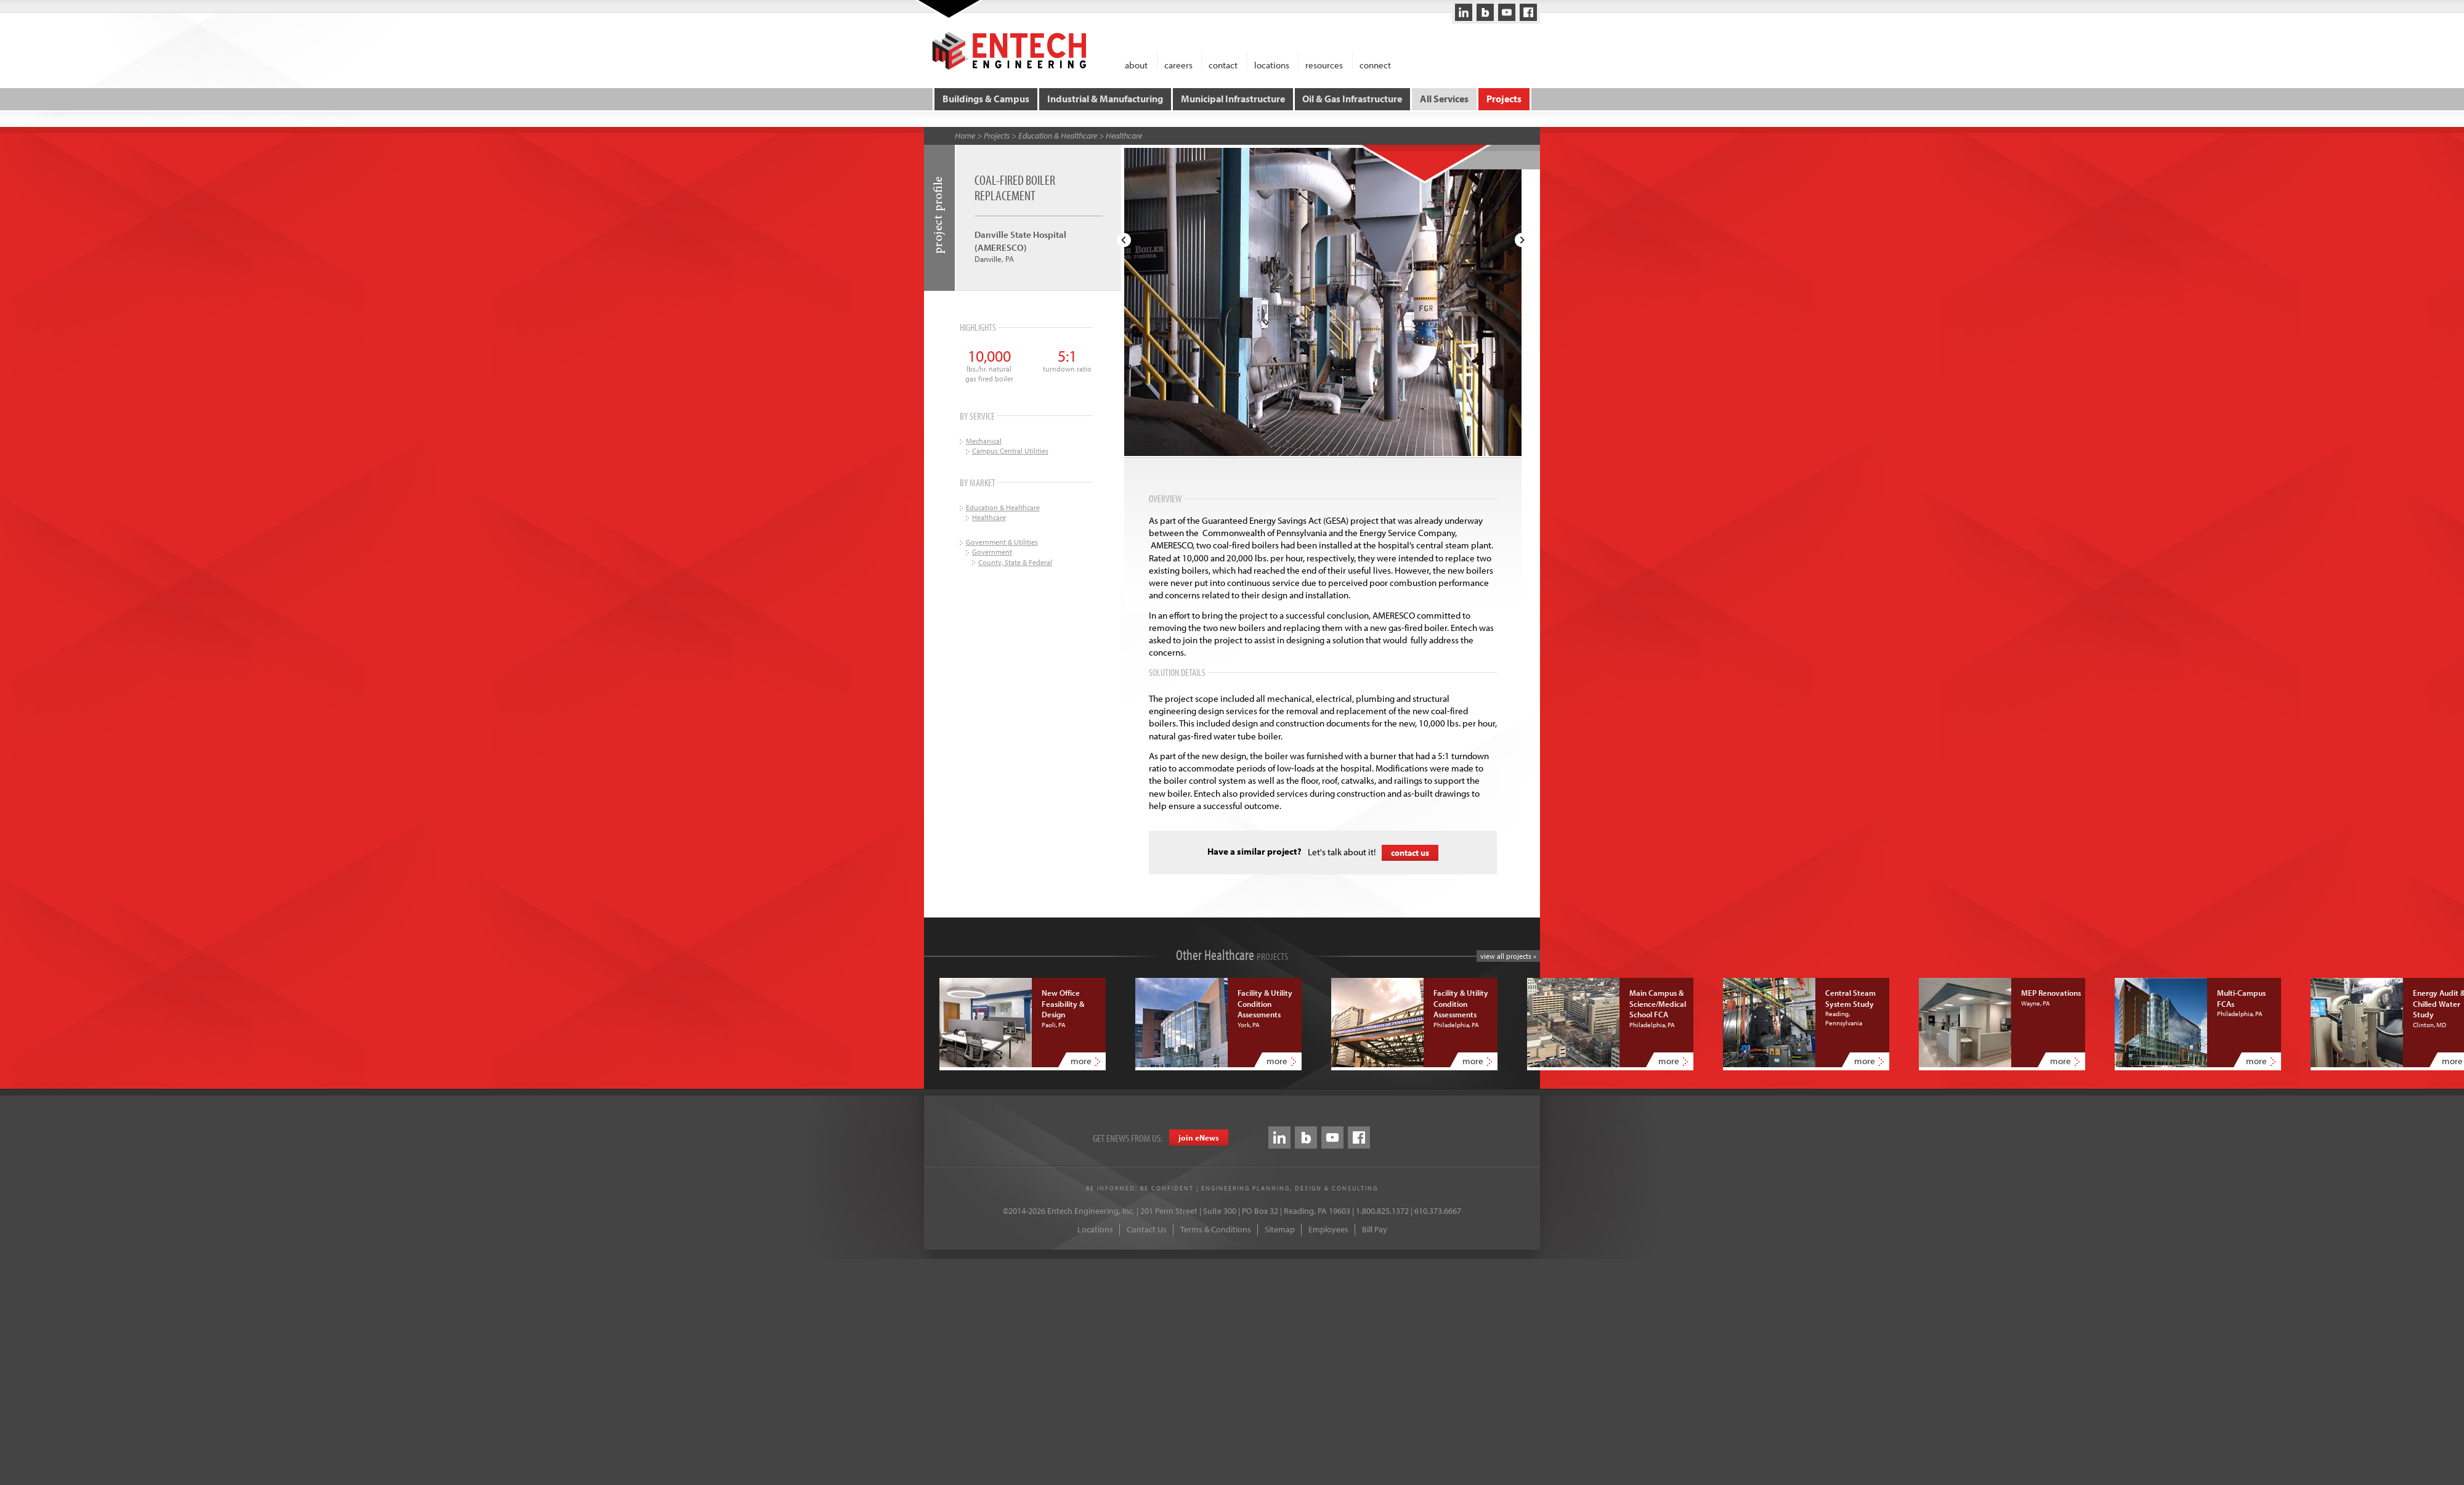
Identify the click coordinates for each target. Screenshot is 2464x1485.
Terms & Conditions (1215, 1228)
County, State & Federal (1015, 561)
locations (1271, 64)
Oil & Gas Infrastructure (1352, 98)
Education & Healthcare (1057, 134)
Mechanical (984, 440)
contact (1223, 64)
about (1136, 64)
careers (1178, 64)
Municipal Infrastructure (1233, 98)
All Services (1444, 98)
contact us (1410, 852)
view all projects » (1508, 955)
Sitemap (1280, 1228)
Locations (1095, 1228)
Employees (1328, 1228)
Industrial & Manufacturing (1105, 98)
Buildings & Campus (986, 98)
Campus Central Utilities (1010, 450)
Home (965, 134)
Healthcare (1124, 134)
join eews (1198, 1137)
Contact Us (1147, 1228)
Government (992, 551)
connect (1375, 64)
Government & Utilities (1002, 541)
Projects (1503, 98)
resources (1324, 64)
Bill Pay (1374, 1228)
